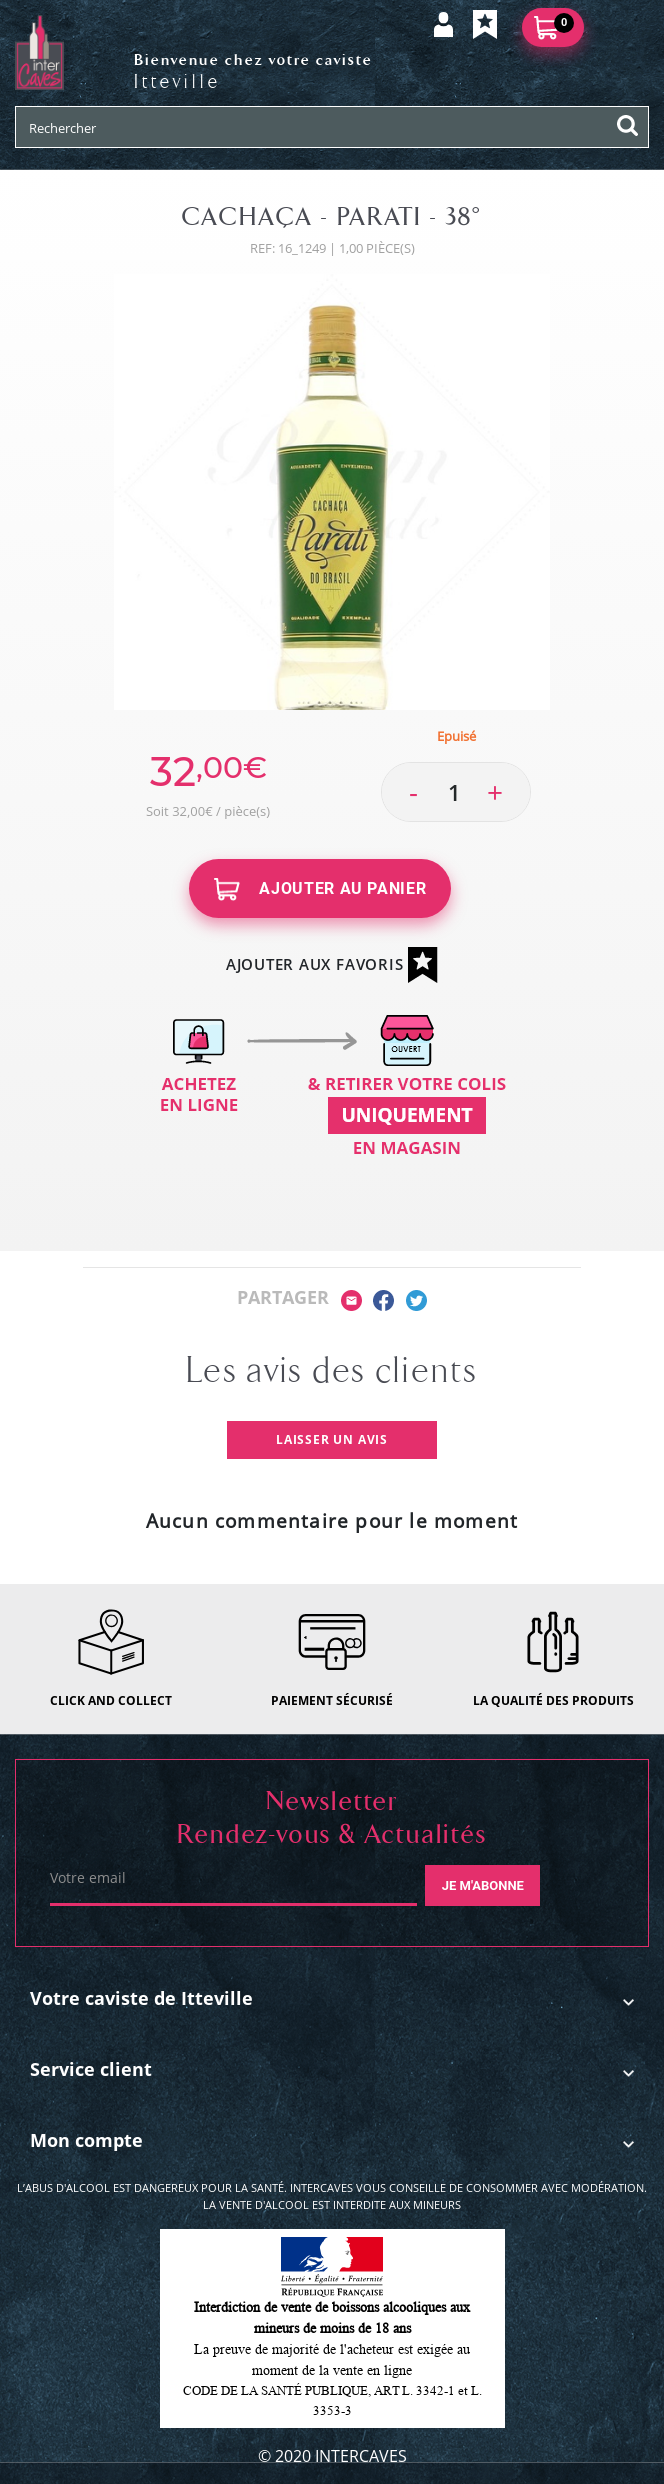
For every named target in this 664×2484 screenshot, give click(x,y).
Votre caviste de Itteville (141, 1998)
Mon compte (86, 2140)
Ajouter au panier (320, 889)
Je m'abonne (483, 1885)
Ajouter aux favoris (332, 965)
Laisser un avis (332, 1439)
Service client (91, 2069)
